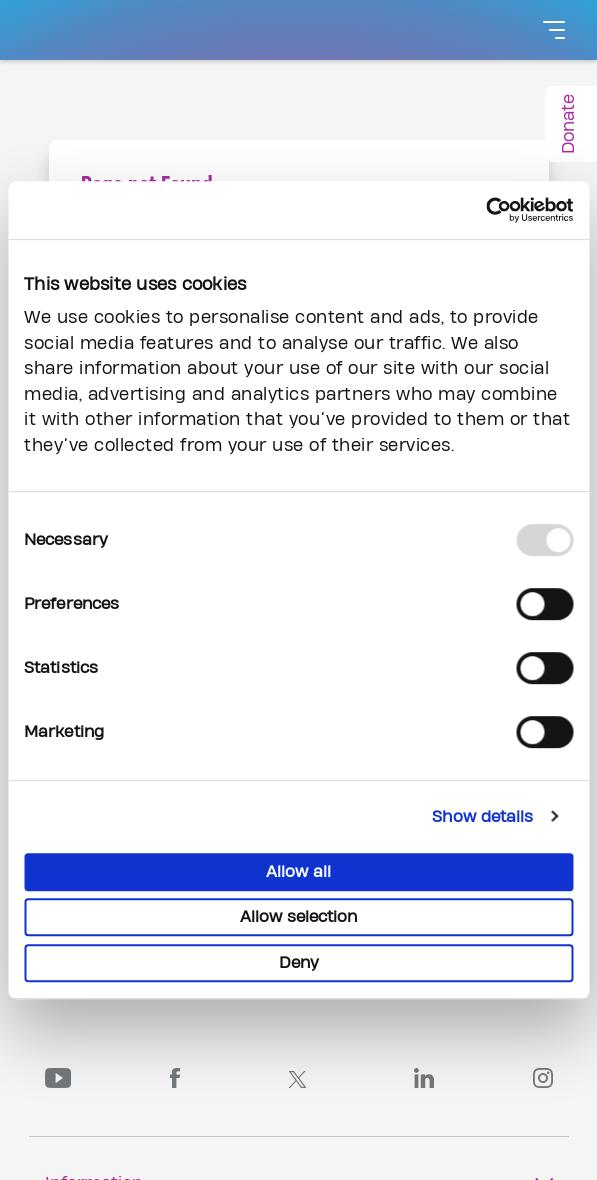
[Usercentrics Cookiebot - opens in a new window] (485, 210)
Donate (568, 124)
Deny (299, 963)
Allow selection (298, 917)
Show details (482, 817)
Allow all (298, 872)
